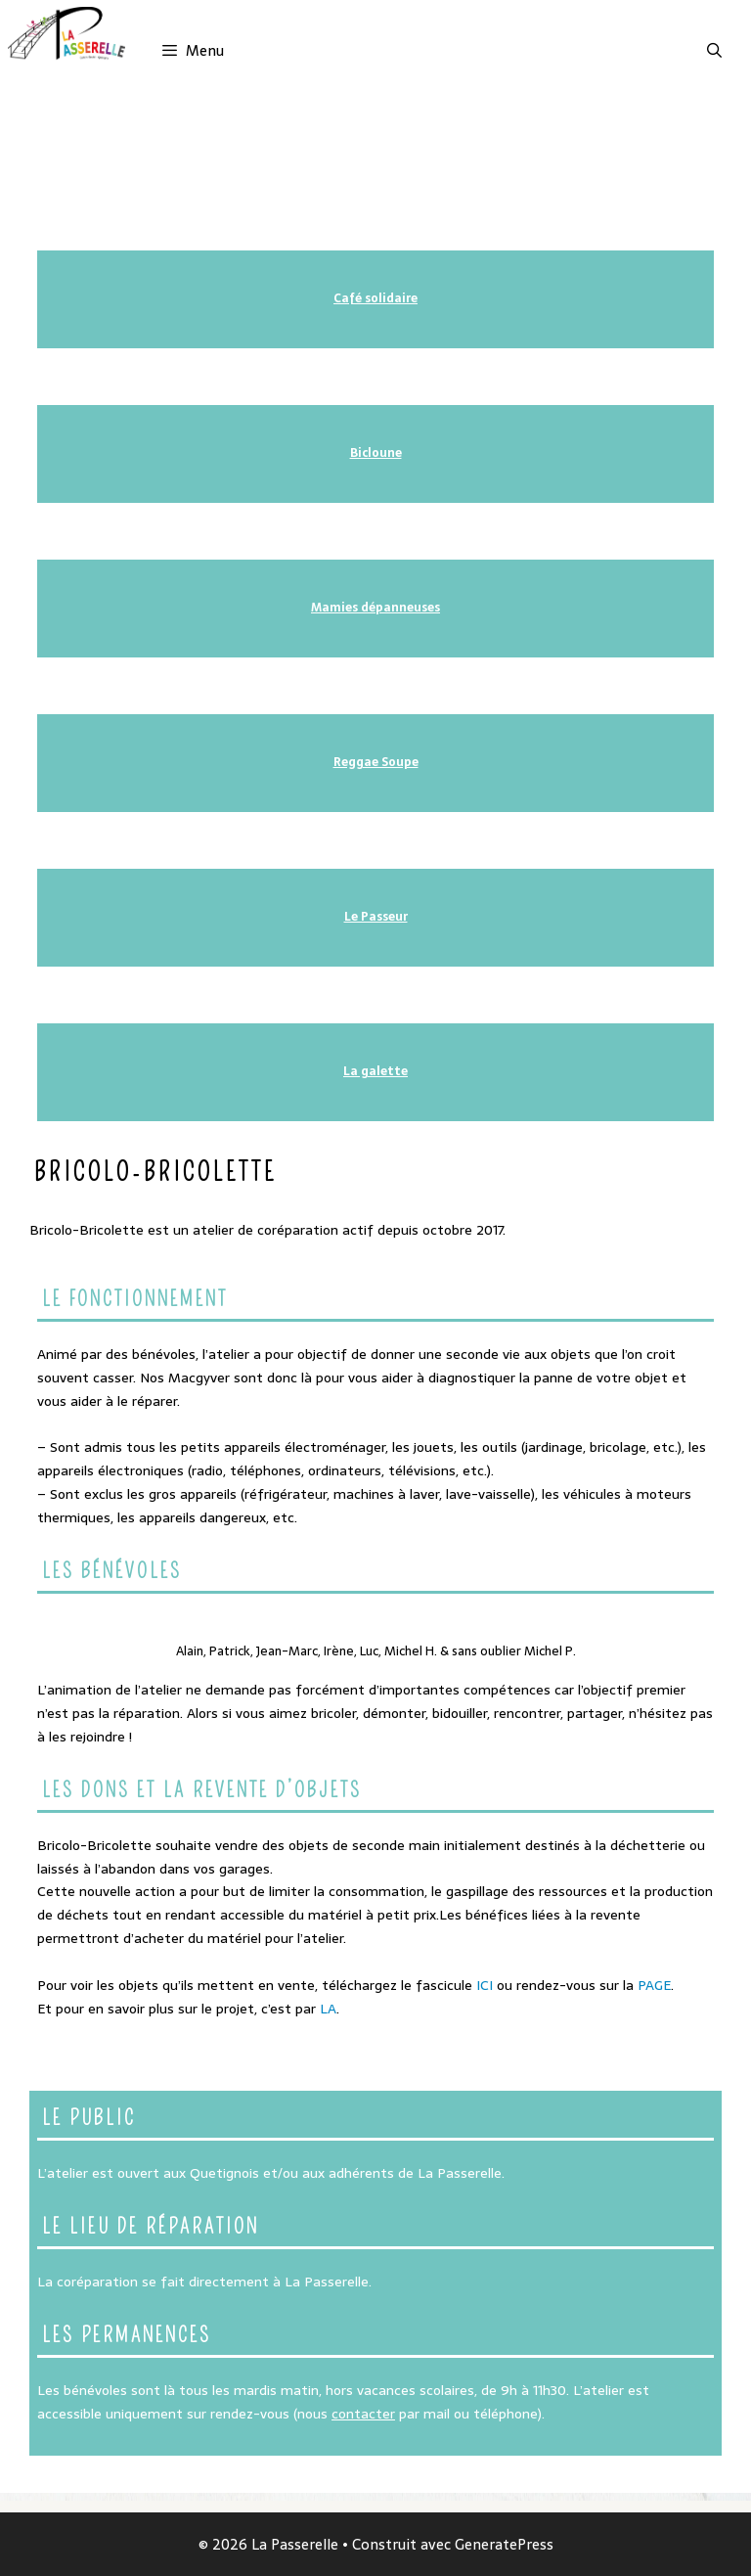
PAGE (654, 1985)
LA (328, 2008)
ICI (484, 1985)
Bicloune (376, 453)
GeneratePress (504, 2544)
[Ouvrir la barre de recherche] (714, 51)
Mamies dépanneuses (375, 607)
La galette (375, 1071)
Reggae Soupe (376, 762)
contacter (363, 2413)
